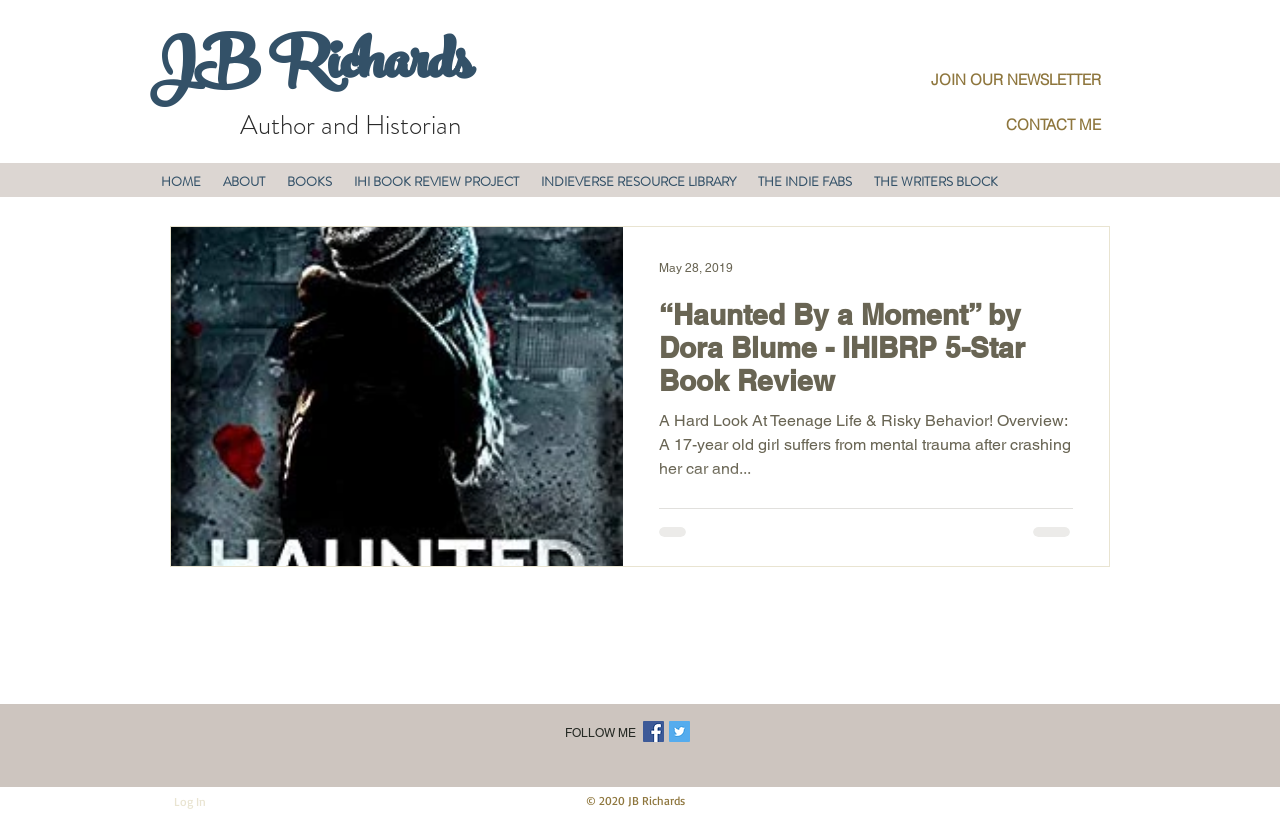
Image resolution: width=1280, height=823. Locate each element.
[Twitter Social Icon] (679, 731)
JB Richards (310, 69)
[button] (244, 181)
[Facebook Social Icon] (653, 731)
